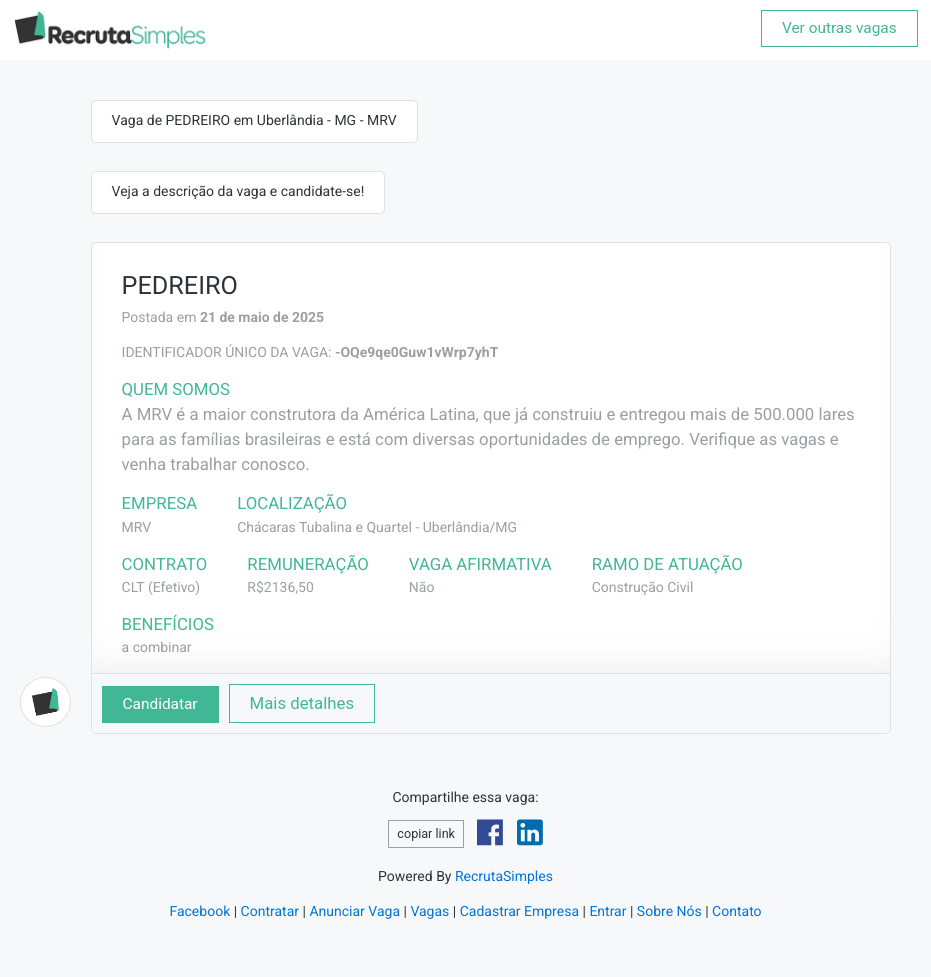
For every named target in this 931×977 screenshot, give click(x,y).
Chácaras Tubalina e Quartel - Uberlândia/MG (377, 528)
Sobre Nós (669, 912)
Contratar (270, 912)
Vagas (429, 912)
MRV (137, 528)
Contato (736, 912)
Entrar (607, 912)
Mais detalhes (302, 703)
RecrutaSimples (504, 877)
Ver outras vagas (839, 28)
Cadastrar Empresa (519, 912)
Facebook (199, 912)
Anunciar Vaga (354, 912)
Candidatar (160, 704)
